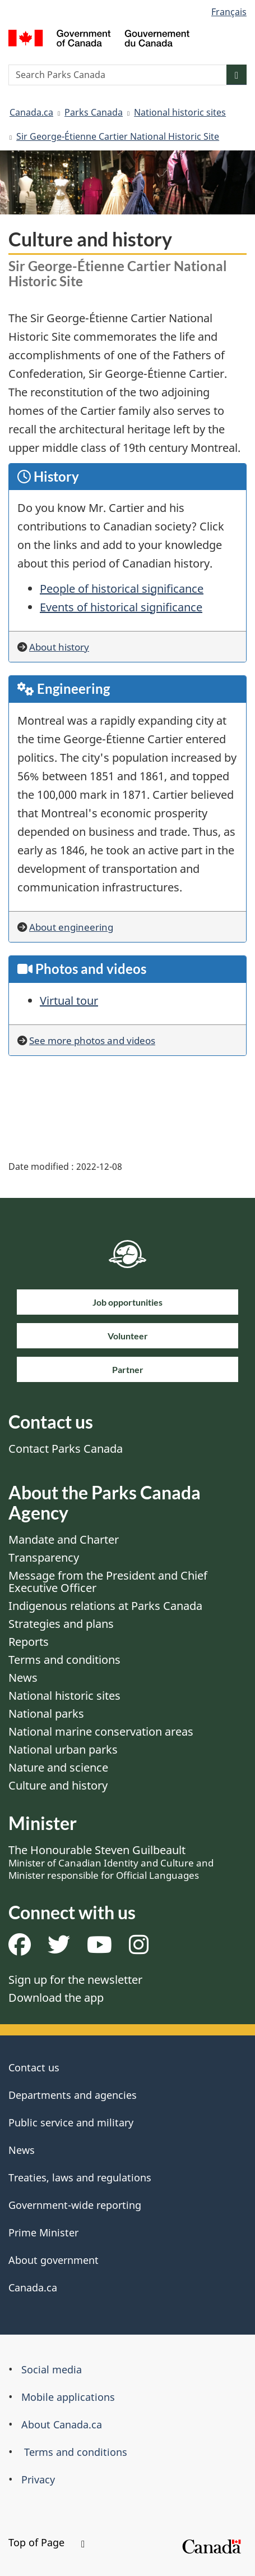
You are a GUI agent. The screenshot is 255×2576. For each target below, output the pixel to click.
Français (229, 12)
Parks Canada (93, 112)
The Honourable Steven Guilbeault (111, 1862)
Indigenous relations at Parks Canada (105, 1605)
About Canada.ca (61, 2424)
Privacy (38, 2479)
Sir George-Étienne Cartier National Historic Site (117, 136)
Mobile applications (68, 2397)
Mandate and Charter (63, 1539)
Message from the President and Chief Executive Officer (107, 1581)
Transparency (43, 1557)
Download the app (56, 1997)
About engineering (71, 927)
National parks (46, 1713)
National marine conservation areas (100, 1731)
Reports (28, 1641)
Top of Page (46, 2542)
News (23, 1677)
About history (59, 646)
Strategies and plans (61, 1623)
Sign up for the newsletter (75, 1979)
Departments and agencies (72, 2095)
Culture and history (58, 1785)
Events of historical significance (121, 607)
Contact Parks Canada (65, 1448)
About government (53, 2260)
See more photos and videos (92, 1040)
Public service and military (70, 2122)
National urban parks (63, 1749)
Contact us (33, 2067)
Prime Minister (43, 2232)
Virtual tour (69, 1000)
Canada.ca (31, 112)
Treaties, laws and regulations (79, 2177)
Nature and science (58, 1767)
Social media (51, 2369)
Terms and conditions (64, 1659)
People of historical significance (121, 588)
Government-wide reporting (74, 2205)
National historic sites (180, 112)
